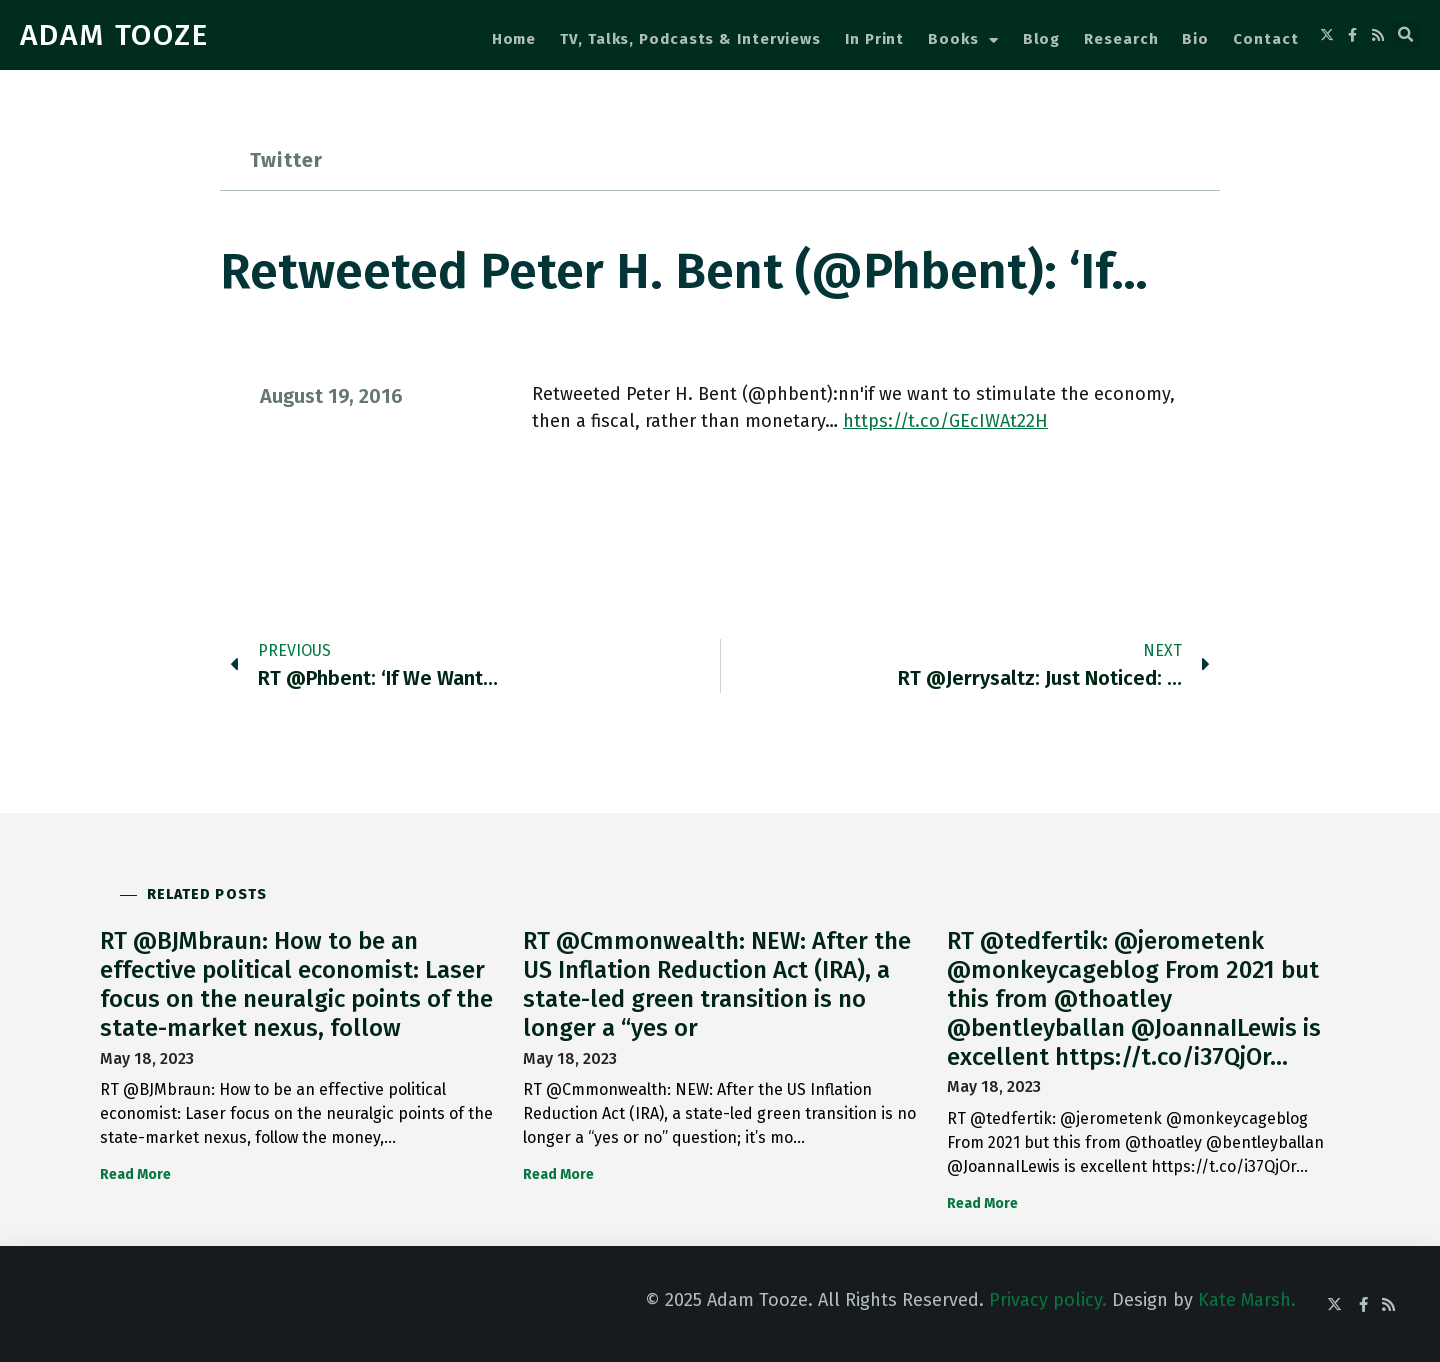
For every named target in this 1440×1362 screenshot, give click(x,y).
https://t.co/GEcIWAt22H (945, 421)
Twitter (286, 160)
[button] (1406, 35)
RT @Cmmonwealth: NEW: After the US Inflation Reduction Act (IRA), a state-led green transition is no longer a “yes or (717, 984)
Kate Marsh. (1247, 1300)
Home (514, 39)
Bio (1195, 39)
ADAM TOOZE (114, 35)
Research (1121, 39)
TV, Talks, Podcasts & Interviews (690, 39)
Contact (1265, 39)
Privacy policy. (1048, 1300)
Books (963, 40)
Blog (1042, 39)
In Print (874, 39)
